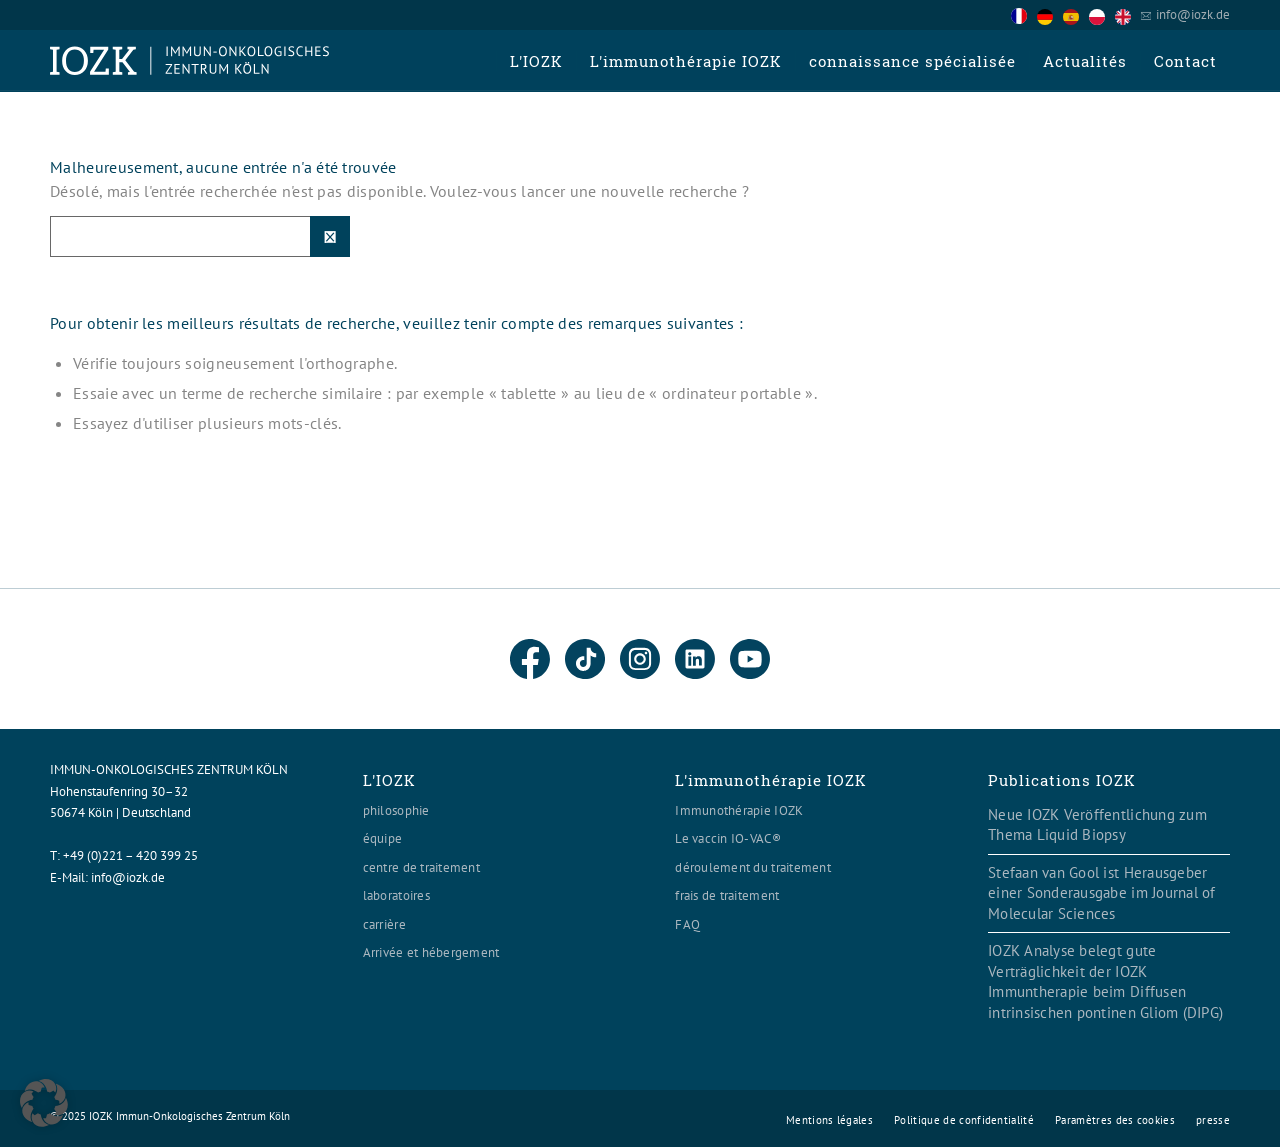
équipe (383, 838)
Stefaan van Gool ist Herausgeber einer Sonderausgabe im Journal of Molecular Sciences (1102, 893)
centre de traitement (421, 867)
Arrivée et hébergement (431, 952)
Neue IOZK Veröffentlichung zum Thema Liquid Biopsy (1097, 825)
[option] (1050, 16)
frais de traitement (727, 895)
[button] (44, 1103)
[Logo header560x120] (190, 61)
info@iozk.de (1193, 14)
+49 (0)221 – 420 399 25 (130, 855)
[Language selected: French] (1076, 14)
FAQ (687, 924)
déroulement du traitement (753, 867)
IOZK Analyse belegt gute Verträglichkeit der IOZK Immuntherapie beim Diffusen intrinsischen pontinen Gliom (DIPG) (1105, 981)
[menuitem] (536, 61)
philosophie (396, 810)
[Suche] (200, 236)
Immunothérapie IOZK (739, 810)
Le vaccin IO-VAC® (727, 838)
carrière (384, 924)
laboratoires (396, 895)
